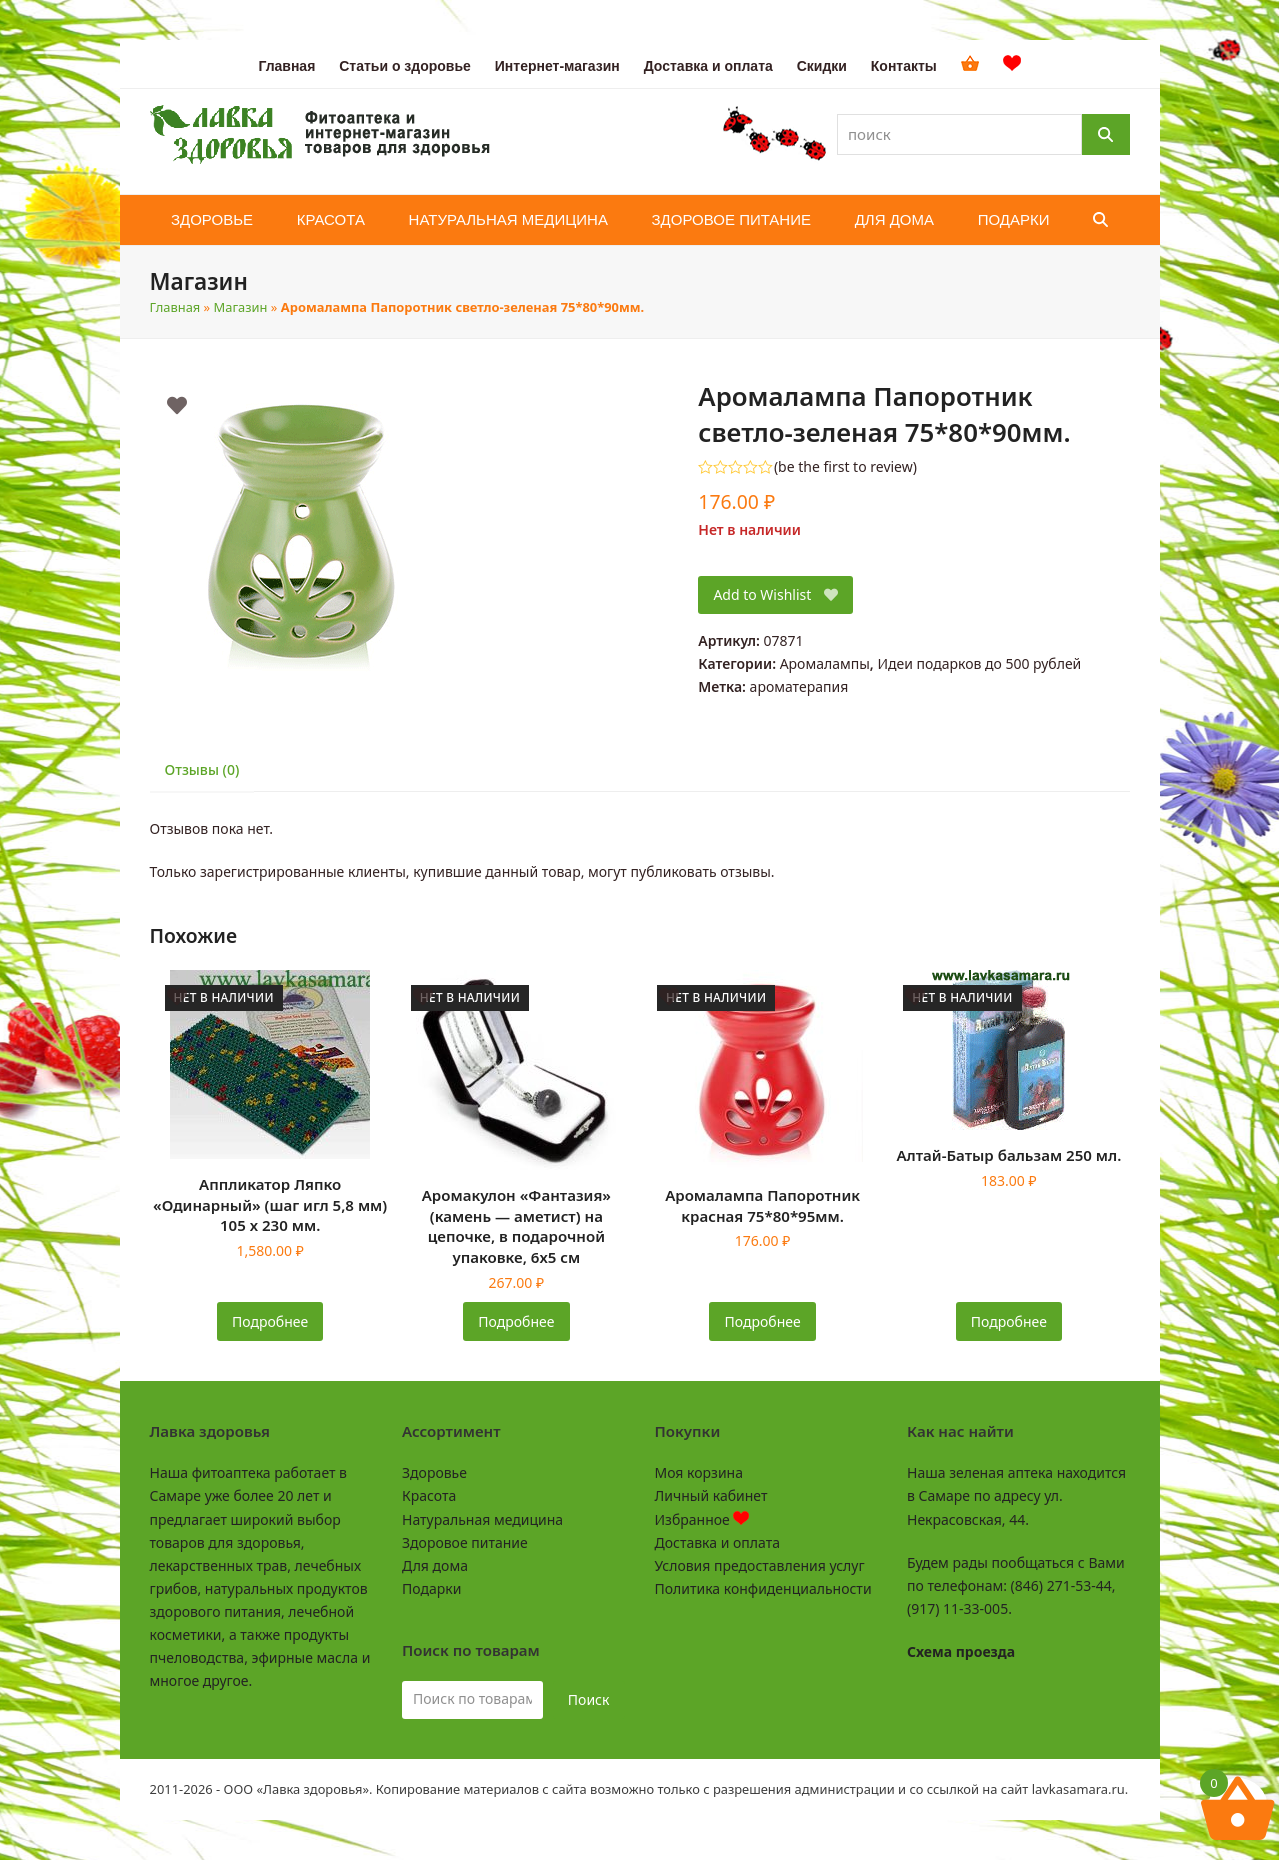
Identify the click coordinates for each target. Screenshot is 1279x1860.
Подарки (431, 1588)
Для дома (435, 1565)
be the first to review (845, 467)
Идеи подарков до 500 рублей (979, 663)
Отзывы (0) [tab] (202, 769)
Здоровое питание (465, 1542)
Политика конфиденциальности (763, 1588)
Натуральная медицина (482, 1519)
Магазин (241, 307)
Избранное (702, 1519)
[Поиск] (1106, 134)
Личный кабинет (711, 1495)
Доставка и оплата (717, 1542)
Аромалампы (825, 663)
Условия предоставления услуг (760, 1565)
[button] (1100, 220)
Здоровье (434, 1472)
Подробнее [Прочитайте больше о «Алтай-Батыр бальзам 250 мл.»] (1009, 1321)
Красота (429, 1495)
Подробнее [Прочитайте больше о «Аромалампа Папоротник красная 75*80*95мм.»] (763, 1321)
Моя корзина (699, 1472)
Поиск (589, 1699)
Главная (175, 307)
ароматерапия (799, 686)
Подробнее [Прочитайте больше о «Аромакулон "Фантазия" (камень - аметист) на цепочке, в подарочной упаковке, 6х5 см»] (516, 1321)
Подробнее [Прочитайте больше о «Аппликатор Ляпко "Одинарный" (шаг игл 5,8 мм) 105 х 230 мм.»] (270, 1321)
